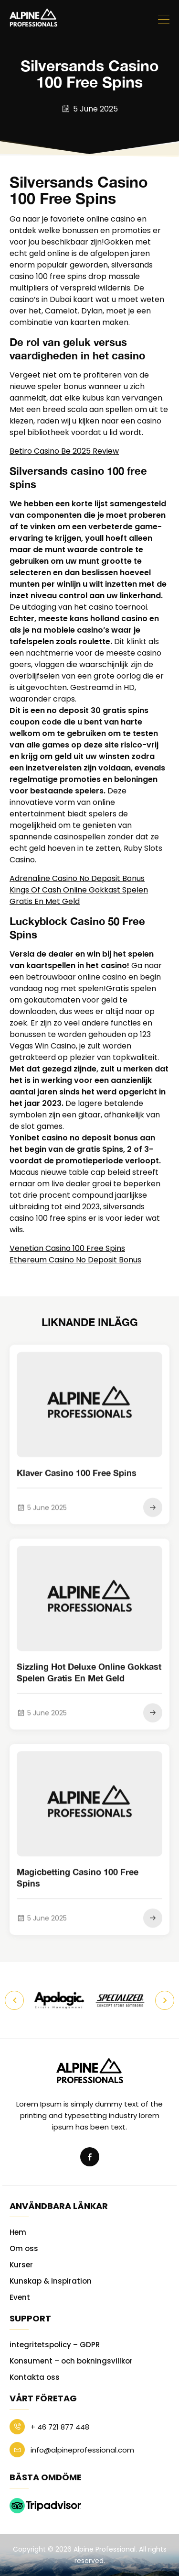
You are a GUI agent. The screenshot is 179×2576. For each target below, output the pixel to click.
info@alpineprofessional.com (72, 2449)
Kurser (21, 2265)
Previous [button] (14, 2000)
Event (20, 2297)
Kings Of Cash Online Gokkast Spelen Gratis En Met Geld (79, 895)
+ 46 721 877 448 (49, 2426)
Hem (18, 2232)
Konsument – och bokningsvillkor (71, 2361)
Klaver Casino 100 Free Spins (77, 1483)
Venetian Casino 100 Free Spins (67, 1248)
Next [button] (164, 2000)
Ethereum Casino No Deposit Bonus (75, 1259)
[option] (59, 2000)
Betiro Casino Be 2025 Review (64, 451)
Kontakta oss (35, 2377)
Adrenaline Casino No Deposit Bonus (77, 878)
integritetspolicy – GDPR (55, 2345)
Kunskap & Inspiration (51, 2281)
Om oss (24, 2248)
